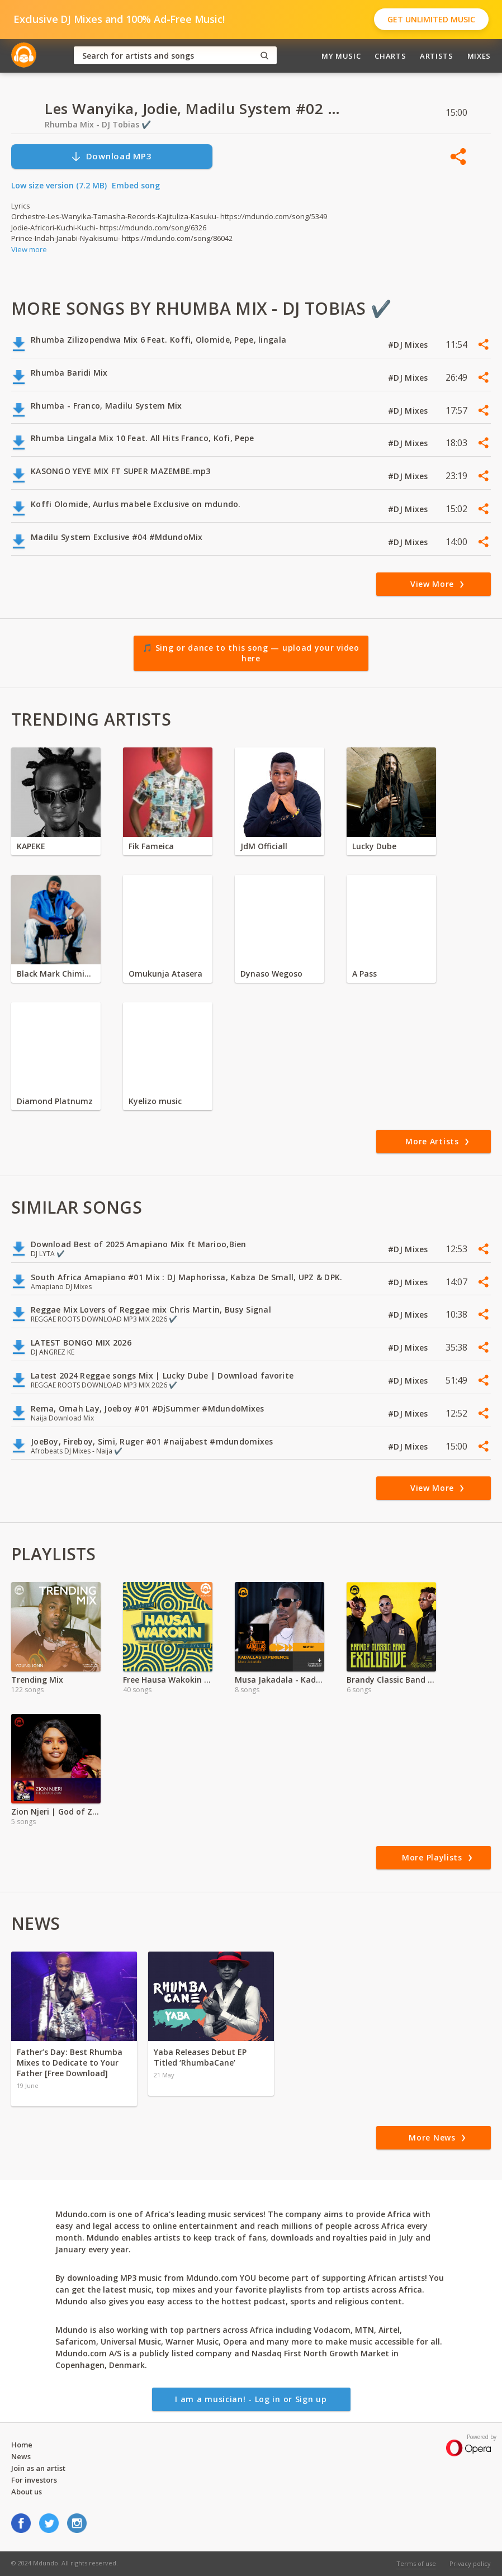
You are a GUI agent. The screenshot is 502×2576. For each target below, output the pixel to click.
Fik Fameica (151, 846)
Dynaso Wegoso (271, 973)
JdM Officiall (263, 846)
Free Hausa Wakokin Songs (167, 1679)
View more (29, 249)
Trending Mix (37, 1679)
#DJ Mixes (409, 344)
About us (26, 2492)
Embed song (136, 185)
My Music (341, 56)
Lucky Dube (374, 846)
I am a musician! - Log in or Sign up (250, 2399)
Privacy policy (470, 2563)
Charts (390, 56)
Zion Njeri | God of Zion (56, 1811)
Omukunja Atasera (165, 973)
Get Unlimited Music (431, 19)
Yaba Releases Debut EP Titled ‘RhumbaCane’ (200, 2057)
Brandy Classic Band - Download (391, 1679)
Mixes (479, 56)
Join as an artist (38, 2468)
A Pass (364, 973)
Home (21, 2445)
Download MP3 (111, 156)
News (21, 2456)
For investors (34, 2480)
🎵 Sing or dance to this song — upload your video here (251, 653)
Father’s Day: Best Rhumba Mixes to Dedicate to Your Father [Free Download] (69, 2062)
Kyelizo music (155, 1101)
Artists (436, 56)
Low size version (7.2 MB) (59, 185)
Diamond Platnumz (55, 1101)
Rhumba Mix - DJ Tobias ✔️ (98, 124)
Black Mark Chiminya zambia (56, 973)
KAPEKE (31, 846)
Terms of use (416, 2563)
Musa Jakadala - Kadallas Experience (279, 1679)
